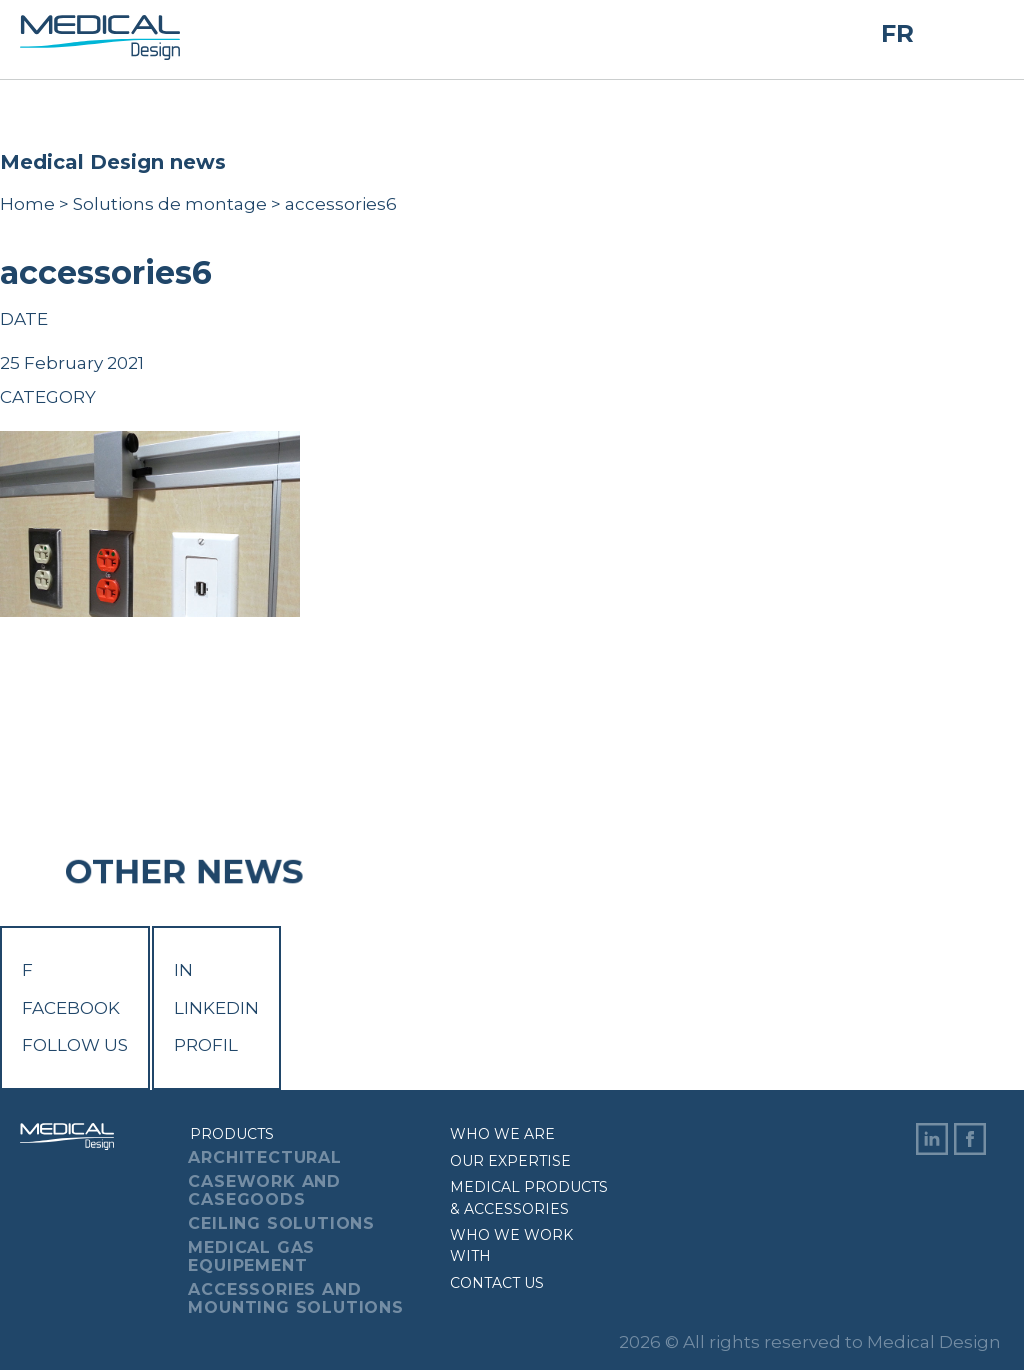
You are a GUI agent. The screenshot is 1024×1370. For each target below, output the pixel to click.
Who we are (502, 1134)
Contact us (497, 1283)
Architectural (264, 1157)
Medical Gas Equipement (251, 1256)
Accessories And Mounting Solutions (295, 1298)
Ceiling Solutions (281, 1223)
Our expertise (510, 1161)
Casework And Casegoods (264, 1190)
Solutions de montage (170, 204)
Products (232, 1134)
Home (27, 204)
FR (897, 34)
